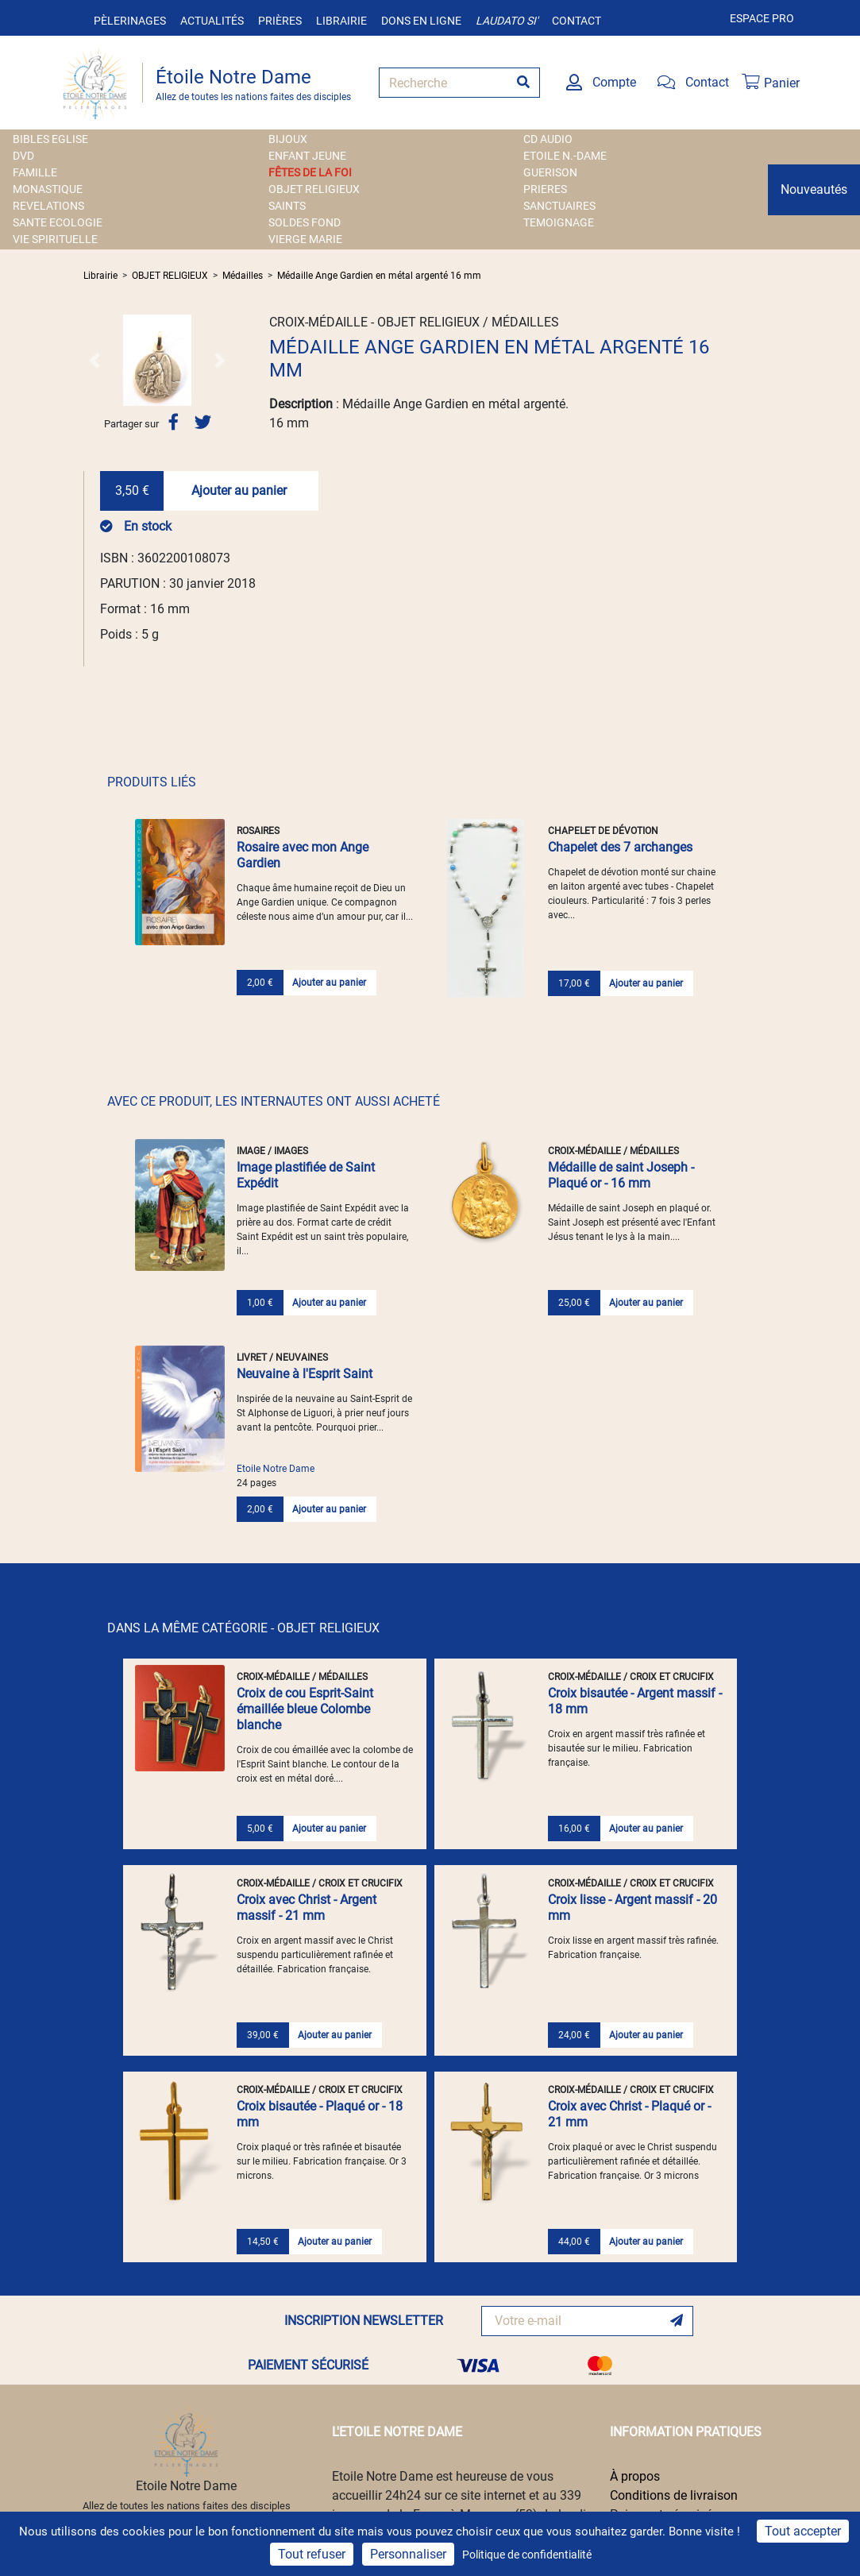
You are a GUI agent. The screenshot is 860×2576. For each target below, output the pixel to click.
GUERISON (550, 172)
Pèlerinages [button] (130, 20)
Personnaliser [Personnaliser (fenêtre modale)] (408, 2554)
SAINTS (287, 205)
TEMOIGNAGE (558, 222)
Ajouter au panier (239, 490)
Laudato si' (507, 20)
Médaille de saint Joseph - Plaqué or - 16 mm (621, 1175)
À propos (635, 2476)
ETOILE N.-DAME (565, 155)
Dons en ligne (421, 20)
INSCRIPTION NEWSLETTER (363, 2320)
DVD (23, 155)
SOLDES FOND (304, 222)
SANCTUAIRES (559, 205)
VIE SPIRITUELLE (55, 239)
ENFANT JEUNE (307, 155)
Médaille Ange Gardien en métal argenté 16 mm (379, 275)
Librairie (341, 20)
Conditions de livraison (674, 2495)
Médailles (242, 275)
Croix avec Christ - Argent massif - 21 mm (306, 1907)
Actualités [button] (212, 20)
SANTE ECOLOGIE (57, 222)
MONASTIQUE (48, 189)
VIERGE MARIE (305, 239)
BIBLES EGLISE (50, 139)
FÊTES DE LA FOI (310, 172)
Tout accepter (803, 2531)
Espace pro (762, 18)
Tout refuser (311, 2554)
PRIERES (545, 189)
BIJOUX (287, 139)
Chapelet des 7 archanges (620, 847)
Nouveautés (814, 189)
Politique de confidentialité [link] (527, 2554)
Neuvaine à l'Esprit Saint (304, 1373)
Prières (280, 20)
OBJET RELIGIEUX (314, 189)
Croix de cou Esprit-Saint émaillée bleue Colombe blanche (305, 1709)
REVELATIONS (48, 205)
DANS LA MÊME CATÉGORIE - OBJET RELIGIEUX (243, 1628)
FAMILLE (35, 172)
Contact (576, 20)
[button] (94, 360)
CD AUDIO (548, 139)
